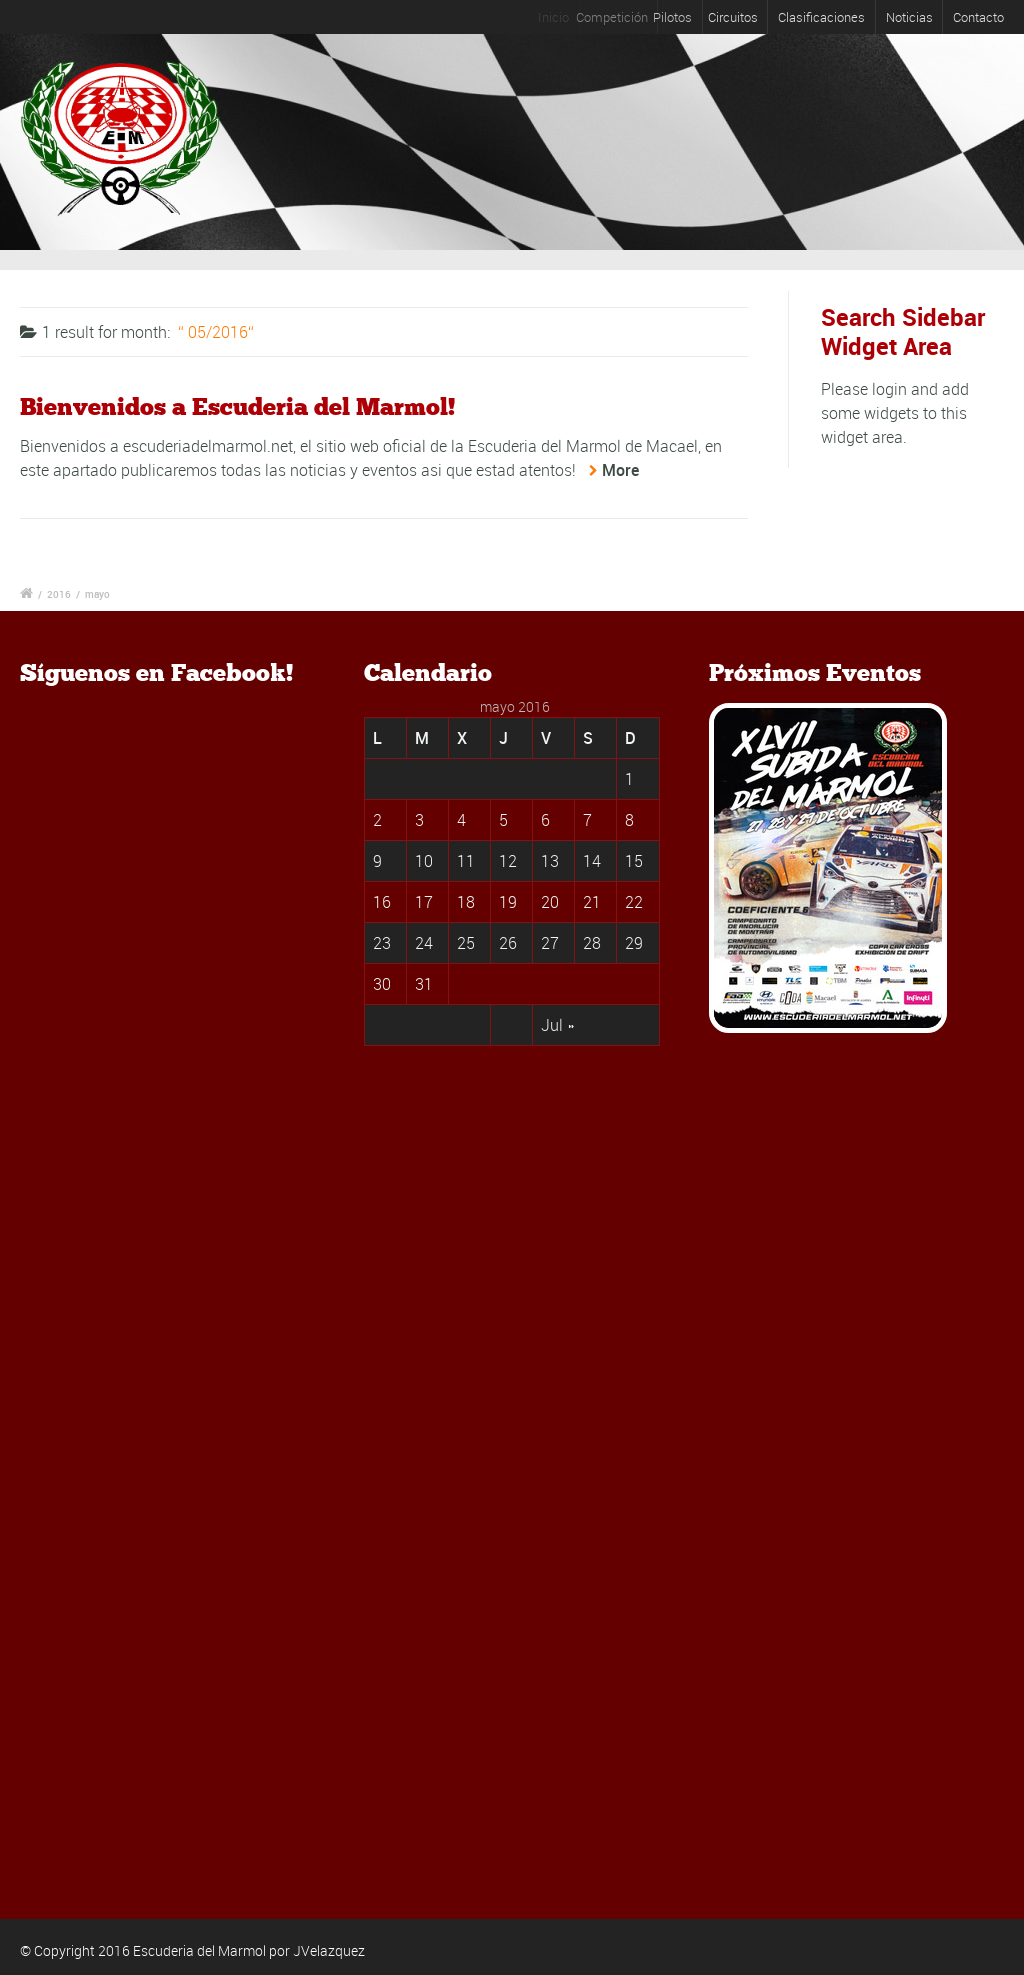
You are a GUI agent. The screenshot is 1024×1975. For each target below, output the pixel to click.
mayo (97, 594)
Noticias (909, 17)
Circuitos (738, 17)
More (620, 470)
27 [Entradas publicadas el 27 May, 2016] (550, 943)
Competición (625, 17)
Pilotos (686, 17)
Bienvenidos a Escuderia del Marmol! (237, 406)
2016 (59, 594)
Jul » (557, 1025)
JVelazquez (329, 1950)
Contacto (978, 17)
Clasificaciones (821, 17)
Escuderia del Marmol (199, 1950)
